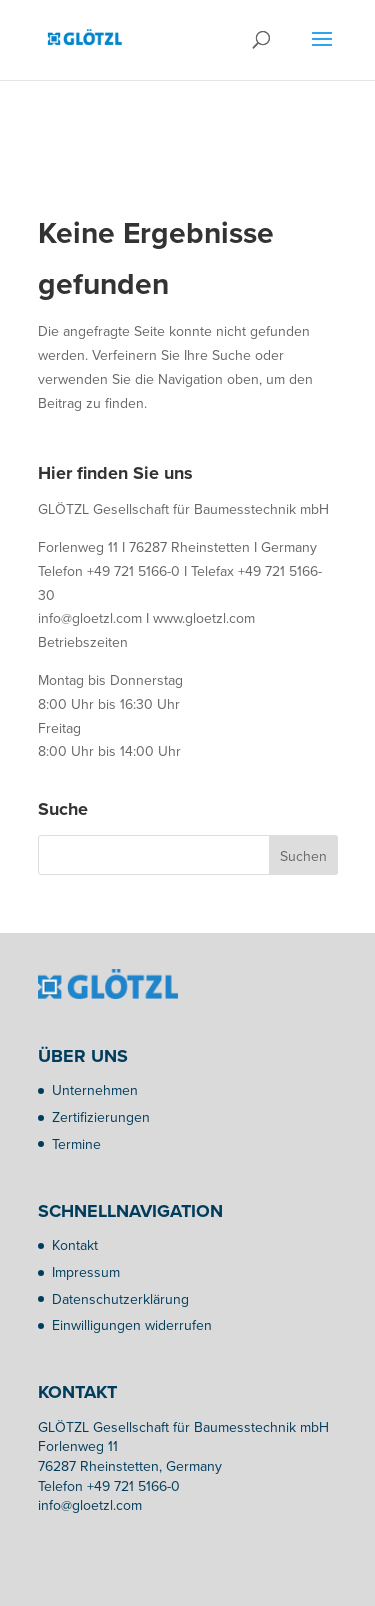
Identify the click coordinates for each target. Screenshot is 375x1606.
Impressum (86, 1272)
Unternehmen (95, 1090)
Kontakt (75, 1245)
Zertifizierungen (101, 1117)
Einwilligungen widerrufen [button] (132, 1325)
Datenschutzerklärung (120, 1299)
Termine (76, 1144)
